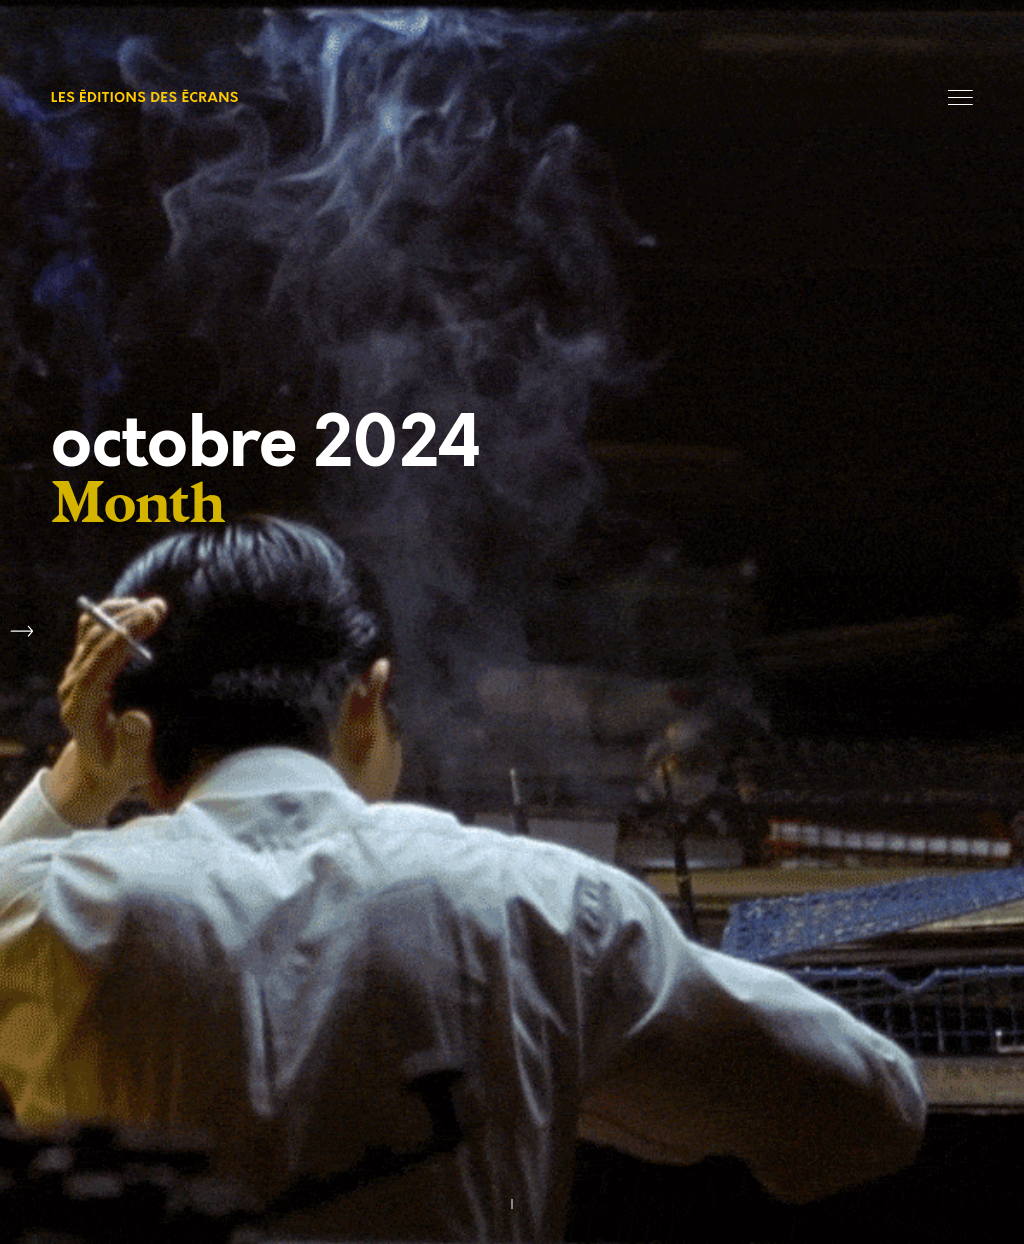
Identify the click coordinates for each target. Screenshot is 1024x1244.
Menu (960, 97)
